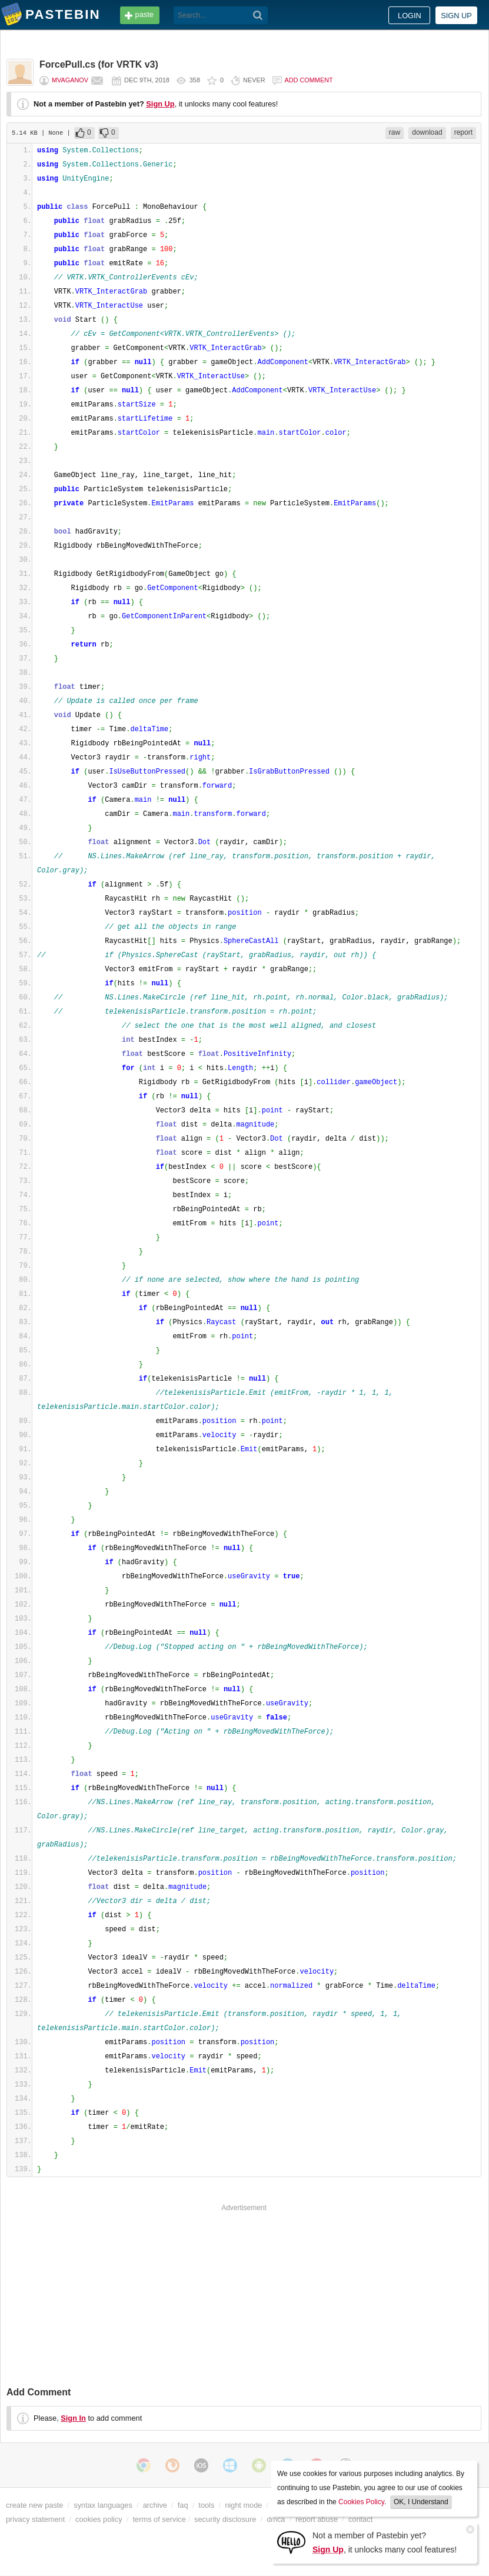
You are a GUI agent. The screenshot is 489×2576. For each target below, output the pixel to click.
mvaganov (70, 80)
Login (409, 15)
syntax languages (103, 2505)
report (463, 132)
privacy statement (35, 2519)
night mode (243, 2505)
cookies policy (98, 2519)
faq (183, 2505)
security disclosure (225, 2519)
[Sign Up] (291, 2542)
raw (394, 132)
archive (155, 2505)
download (427, 132)
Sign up (456, 15)
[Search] (258, 15)
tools (206, 2505)
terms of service (159, 2519)
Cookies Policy (361, 2502)
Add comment (309, 80)
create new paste (34, 2505)
